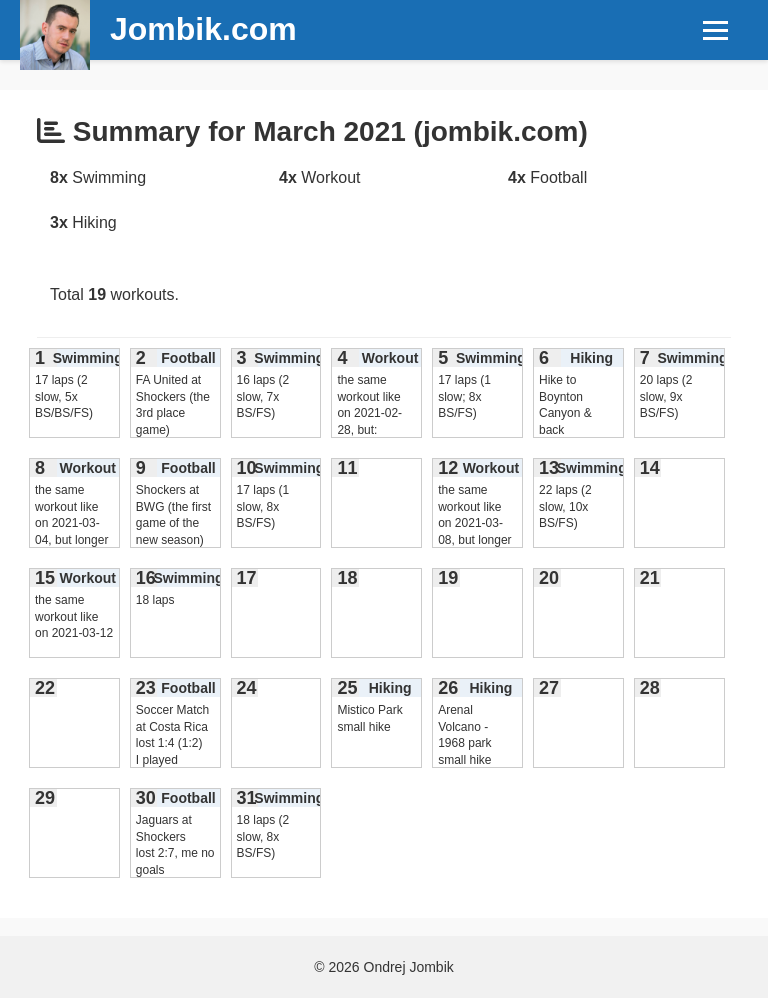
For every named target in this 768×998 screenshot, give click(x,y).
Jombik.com (203, 29)
